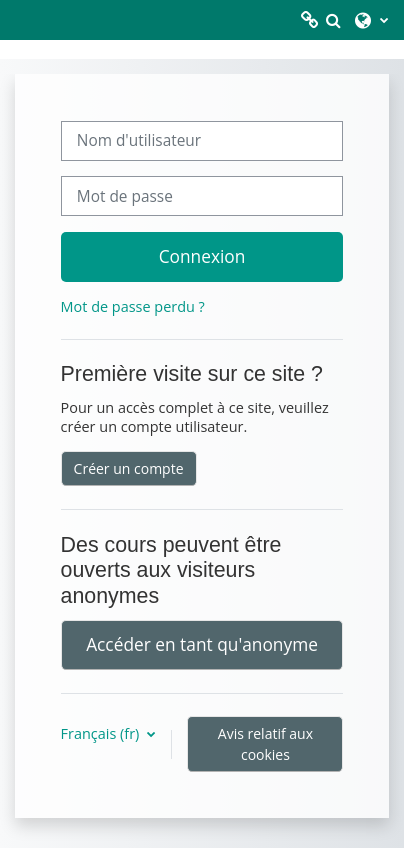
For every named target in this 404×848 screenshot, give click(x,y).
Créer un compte (129, 468)
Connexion (202, 256)
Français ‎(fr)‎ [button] (102, 733)
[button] (333, 20)
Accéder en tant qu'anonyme (202, 644)
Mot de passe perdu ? (133, 306)
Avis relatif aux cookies (265, 744)
